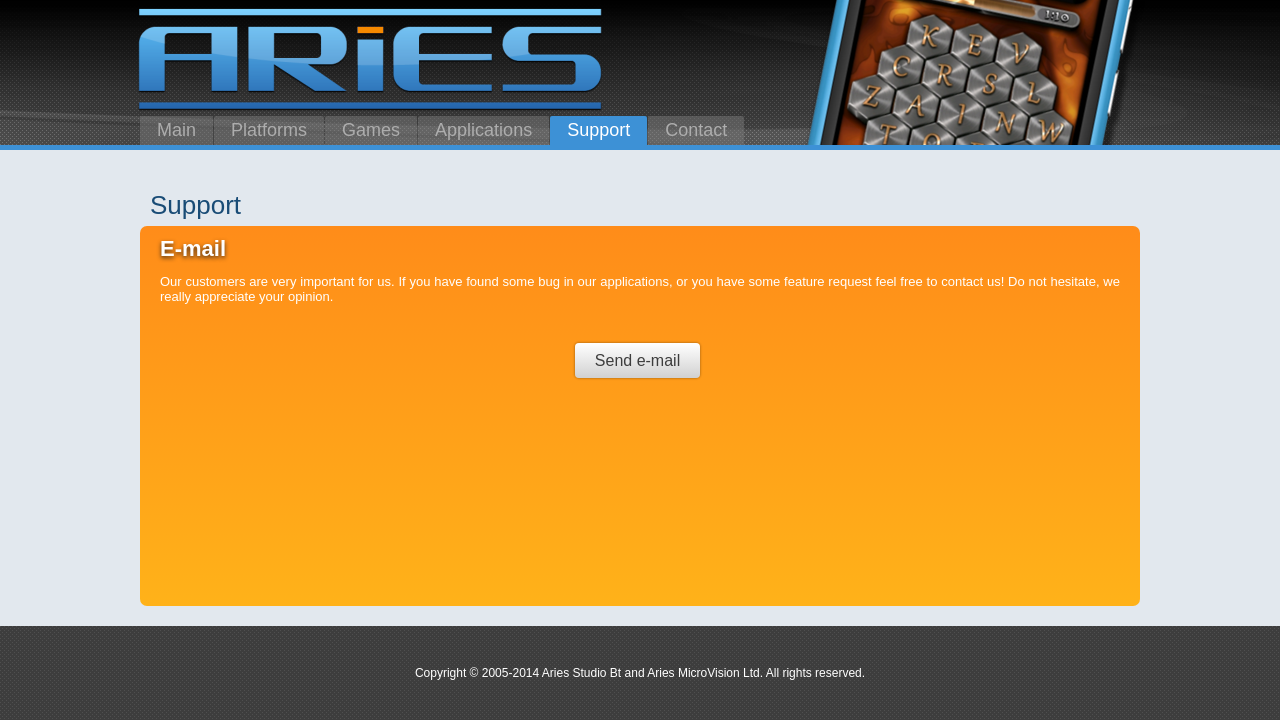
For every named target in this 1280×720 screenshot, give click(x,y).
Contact (696, 130)
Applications (483, 130)
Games (371, 130)
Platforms (269, 130)
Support (598, 130)
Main (176, 130)
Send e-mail (637, 360)
